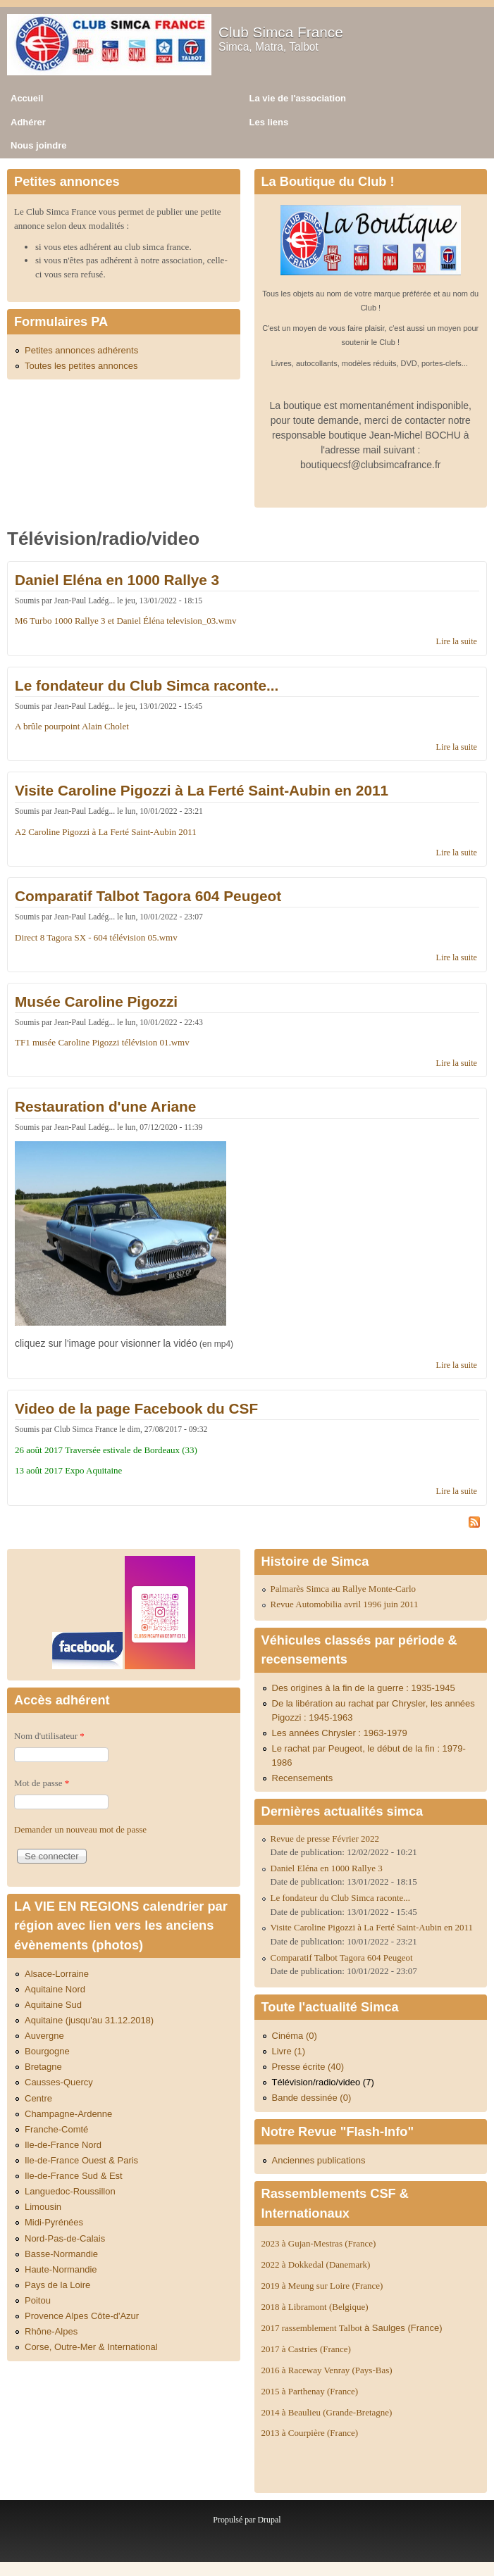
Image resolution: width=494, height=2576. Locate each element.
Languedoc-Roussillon (70, 2191)
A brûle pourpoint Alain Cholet (72, 726)
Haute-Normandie (61, 2269)
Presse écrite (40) (308, 2066)
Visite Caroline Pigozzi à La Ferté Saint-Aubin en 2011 (201, 790)
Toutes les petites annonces (81, 365)
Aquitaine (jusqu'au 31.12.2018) (89, 2020)
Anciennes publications (319, 2160)
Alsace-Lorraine (57, 1973)
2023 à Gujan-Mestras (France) (318, 2243)
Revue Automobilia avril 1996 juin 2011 (345, 1604)
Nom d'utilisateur (49, 1735)
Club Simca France (280, 32)
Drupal (268, 2520)
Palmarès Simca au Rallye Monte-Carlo (343, 1588)
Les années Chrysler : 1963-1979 (339, 1733)
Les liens (269, 122)
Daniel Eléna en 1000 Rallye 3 (117, 580)
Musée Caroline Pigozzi (96, 1001)
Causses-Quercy (59, 2082)
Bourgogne (47, 2051)
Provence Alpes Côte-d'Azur (82, 2316)
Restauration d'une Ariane (105, 1106)
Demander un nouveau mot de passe (80, 1829)
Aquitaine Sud (53, 2004)
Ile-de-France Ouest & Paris (81, 2160)
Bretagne (43, 2066)
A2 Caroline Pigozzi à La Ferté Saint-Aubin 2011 (106, 832)
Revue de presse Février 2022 (325, 1838)
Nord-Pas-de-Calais (65, 2238)
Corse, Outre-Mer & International (91, 2347)
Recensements (302, 1778)
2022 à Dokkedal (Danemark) (317, 2264)
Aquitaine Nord (55, 1989)
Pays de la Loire (57, 2285)
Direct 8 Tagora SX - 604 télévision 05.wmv (96, 937)
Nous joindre (38, 145)
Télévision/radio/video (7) (323, 2082)
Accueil (27, 98)
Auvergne (44, 2035)
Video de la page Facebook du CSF (136, 1408)
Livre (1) (289, 2051)
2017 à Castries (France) (306, 2349)
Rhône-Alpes (51, 2331)
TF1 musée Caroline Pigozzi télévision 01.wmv (102, 1042)
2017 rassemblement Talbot (352, 2328)
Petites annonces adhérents (81, 350)
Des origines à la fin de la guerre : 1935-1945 (363, 1688)
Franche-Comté (56, 2129)
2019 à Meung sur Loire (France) (322, 2285)
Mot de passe (41, 1783)
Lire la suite (456, 641)
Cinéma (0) (294, 2035)
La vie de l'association (297, 98)
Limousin (43, 2206)
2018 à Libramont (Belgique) (315, 2306)
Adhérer (28, 122)
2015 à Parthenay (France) (310, 2391)
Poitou (38, 2300)
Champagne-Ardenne (68, 2114)
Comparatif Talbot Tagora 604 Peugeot (148, 896)
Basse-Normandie (61, 2254)
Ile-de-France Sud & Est (74, 2175)
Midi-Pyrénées (54, 2222)
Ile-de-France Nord (63, 2145)
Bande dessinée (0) (312, 2097)
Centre (38, 2098)
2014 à (327, 2412)
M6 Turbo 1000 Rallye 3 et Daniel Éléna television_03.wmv (126, 620)
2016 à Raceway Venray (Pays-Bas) (327, 2370)
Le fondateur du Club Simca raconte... (146, 685)
